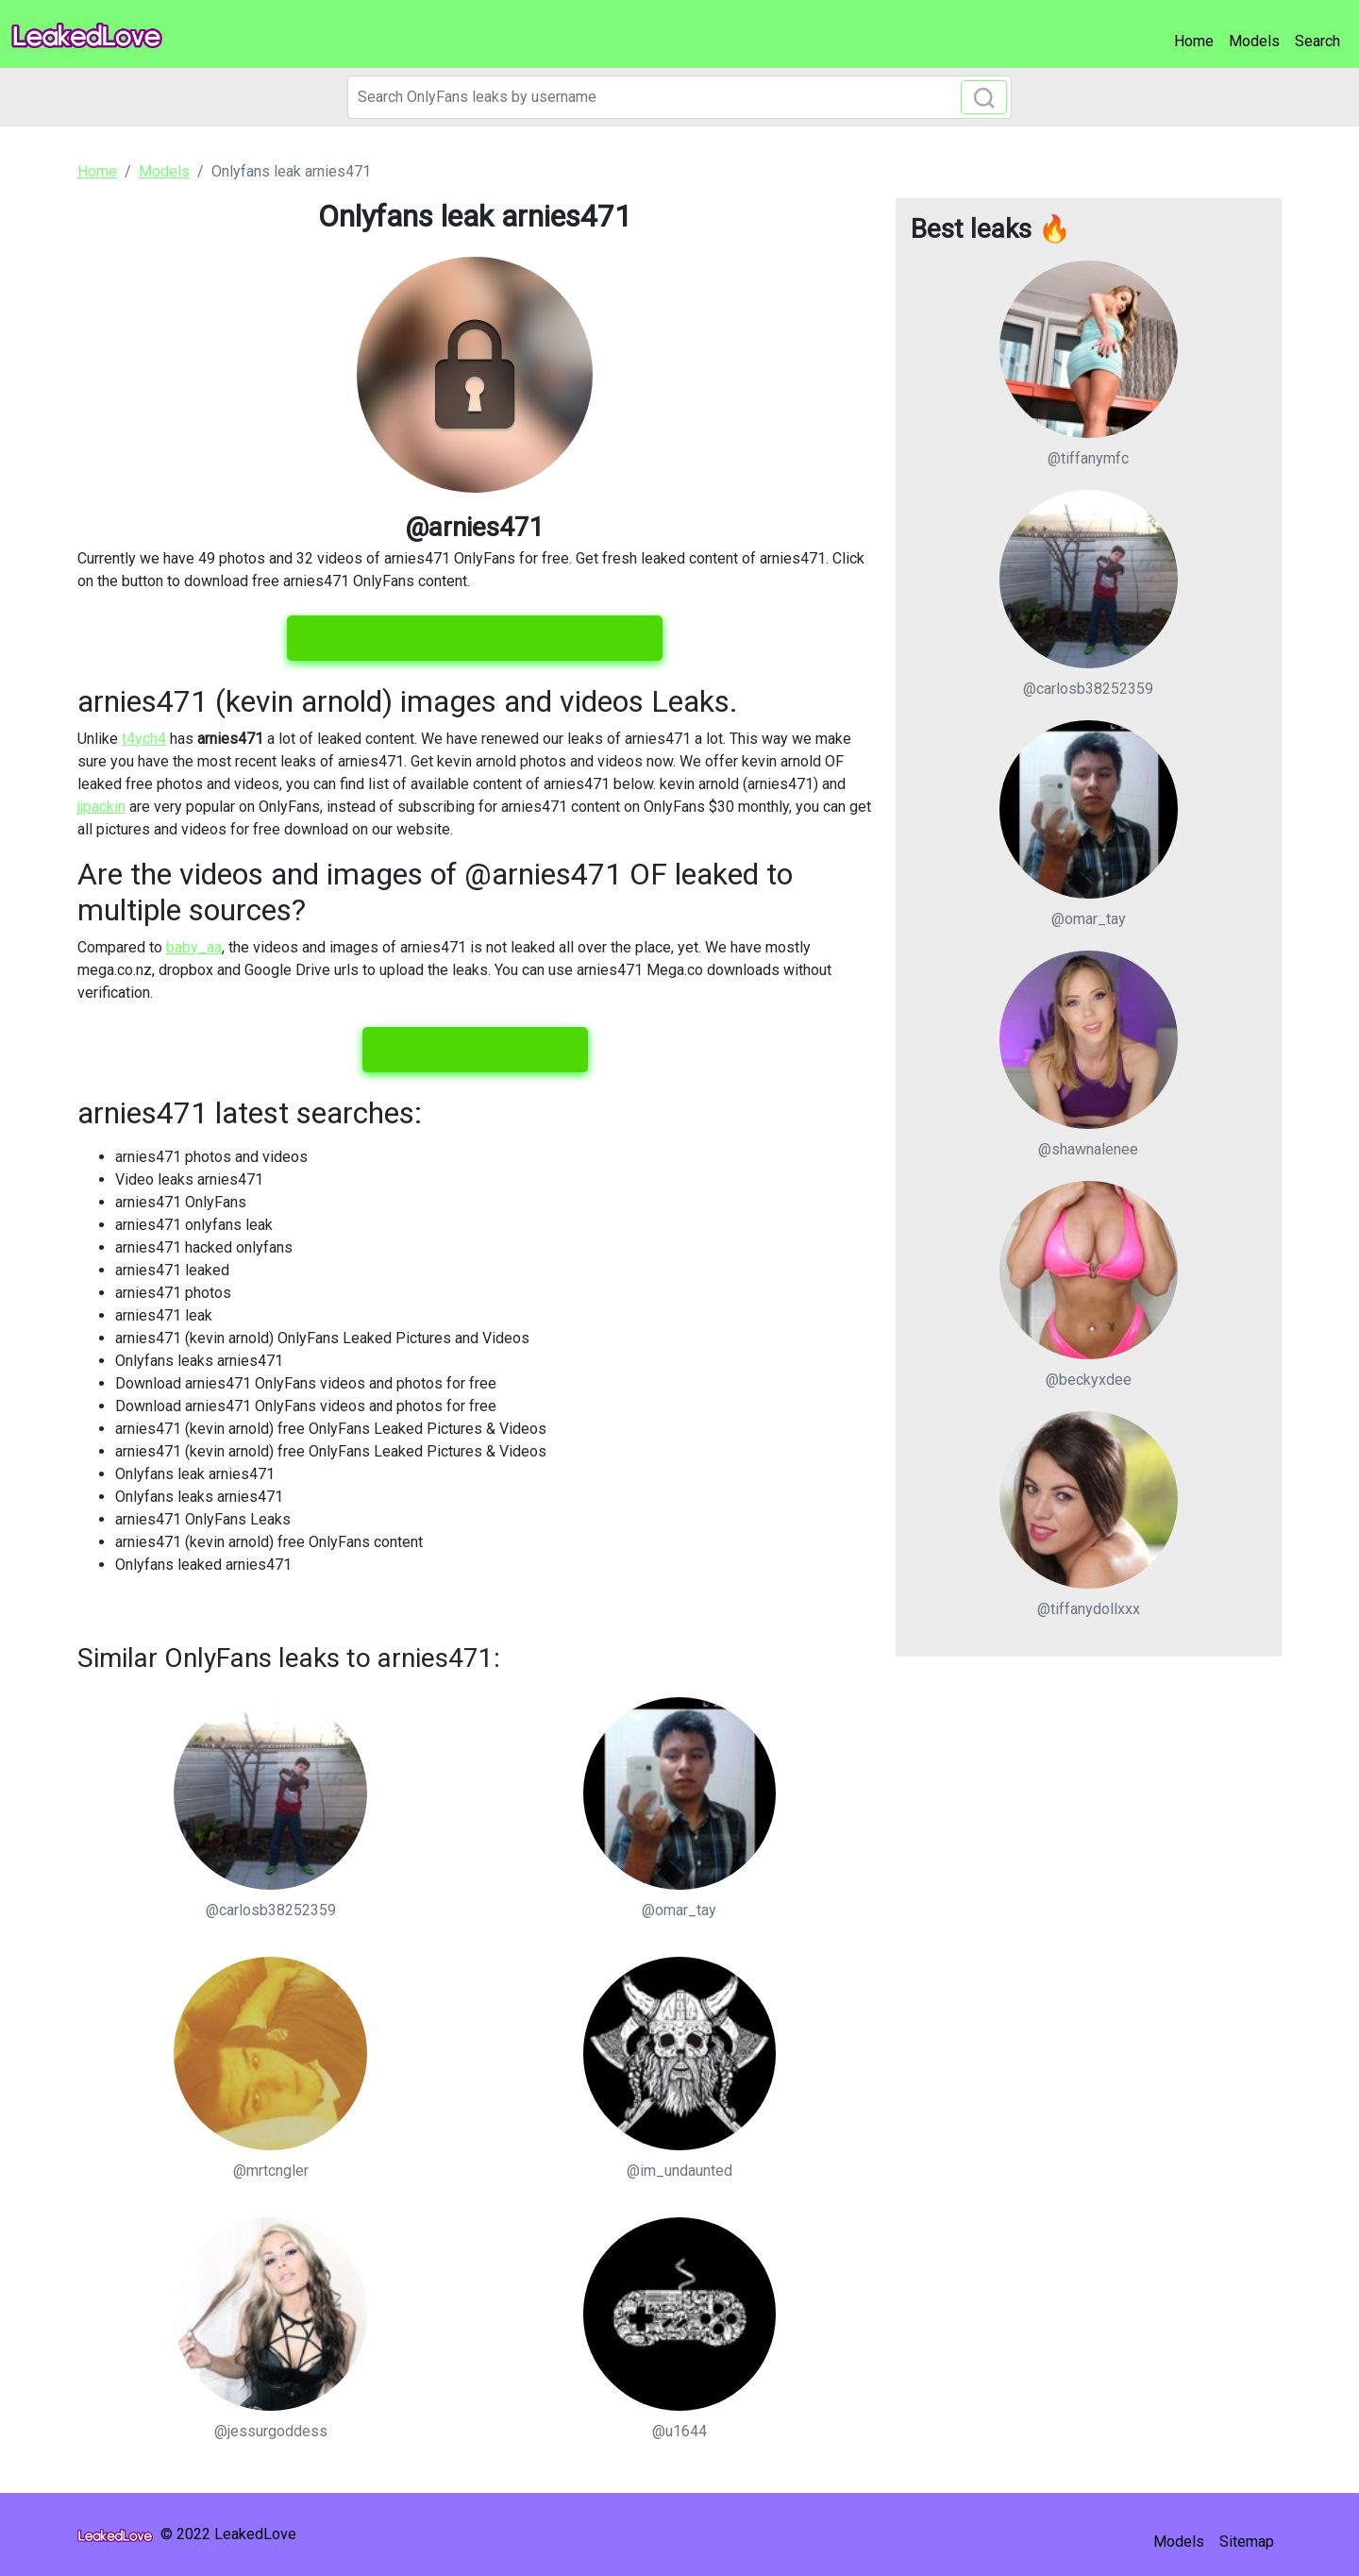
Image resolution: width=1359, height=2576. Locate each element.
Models (1254, 41)
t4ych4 (144, 739)
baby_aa (194, 947)
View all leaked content (475, 1049)
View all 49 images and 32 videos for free (474, 638)
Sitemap (1246, 2542)
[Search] (679, 97)
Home (1194, 41)
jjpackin (101, 807)
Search (1317, 41)
